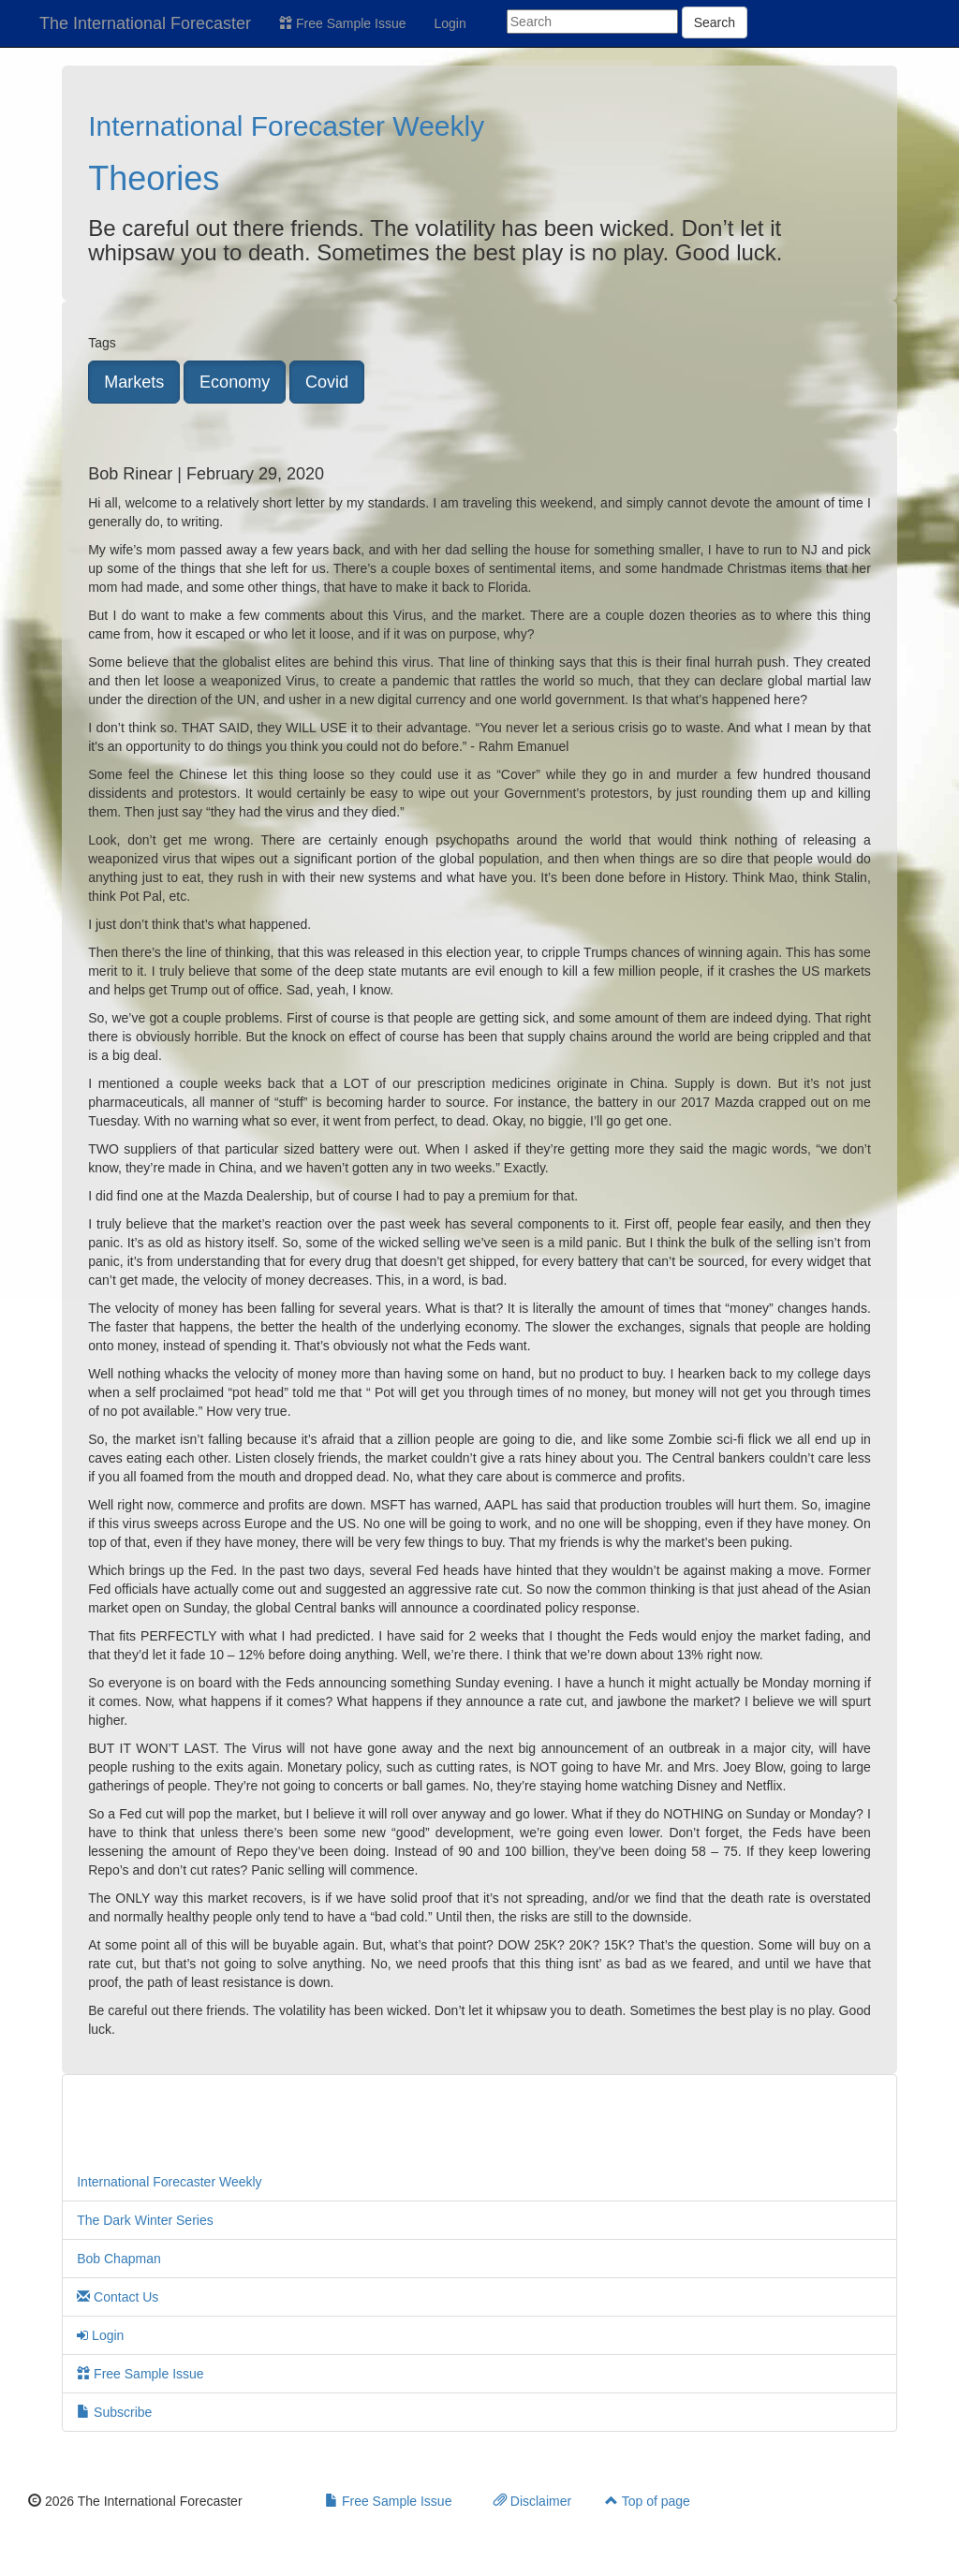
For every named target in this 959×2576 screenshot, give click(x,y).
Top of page (647, 2501)
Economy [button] (234, 382)
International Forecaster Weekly (286, 125)
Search (714, 22)
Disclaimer (532, 2501)
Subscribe (114, 2412)
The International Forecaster (145, 23)
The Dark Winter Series (145, 2220)
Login (450, 23)
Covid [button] (326, 382)
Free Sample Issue (342, 23)
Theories (153, 178)
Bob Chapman (119, 2258)
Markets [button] (134, 382)
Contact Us (117, 2296)
